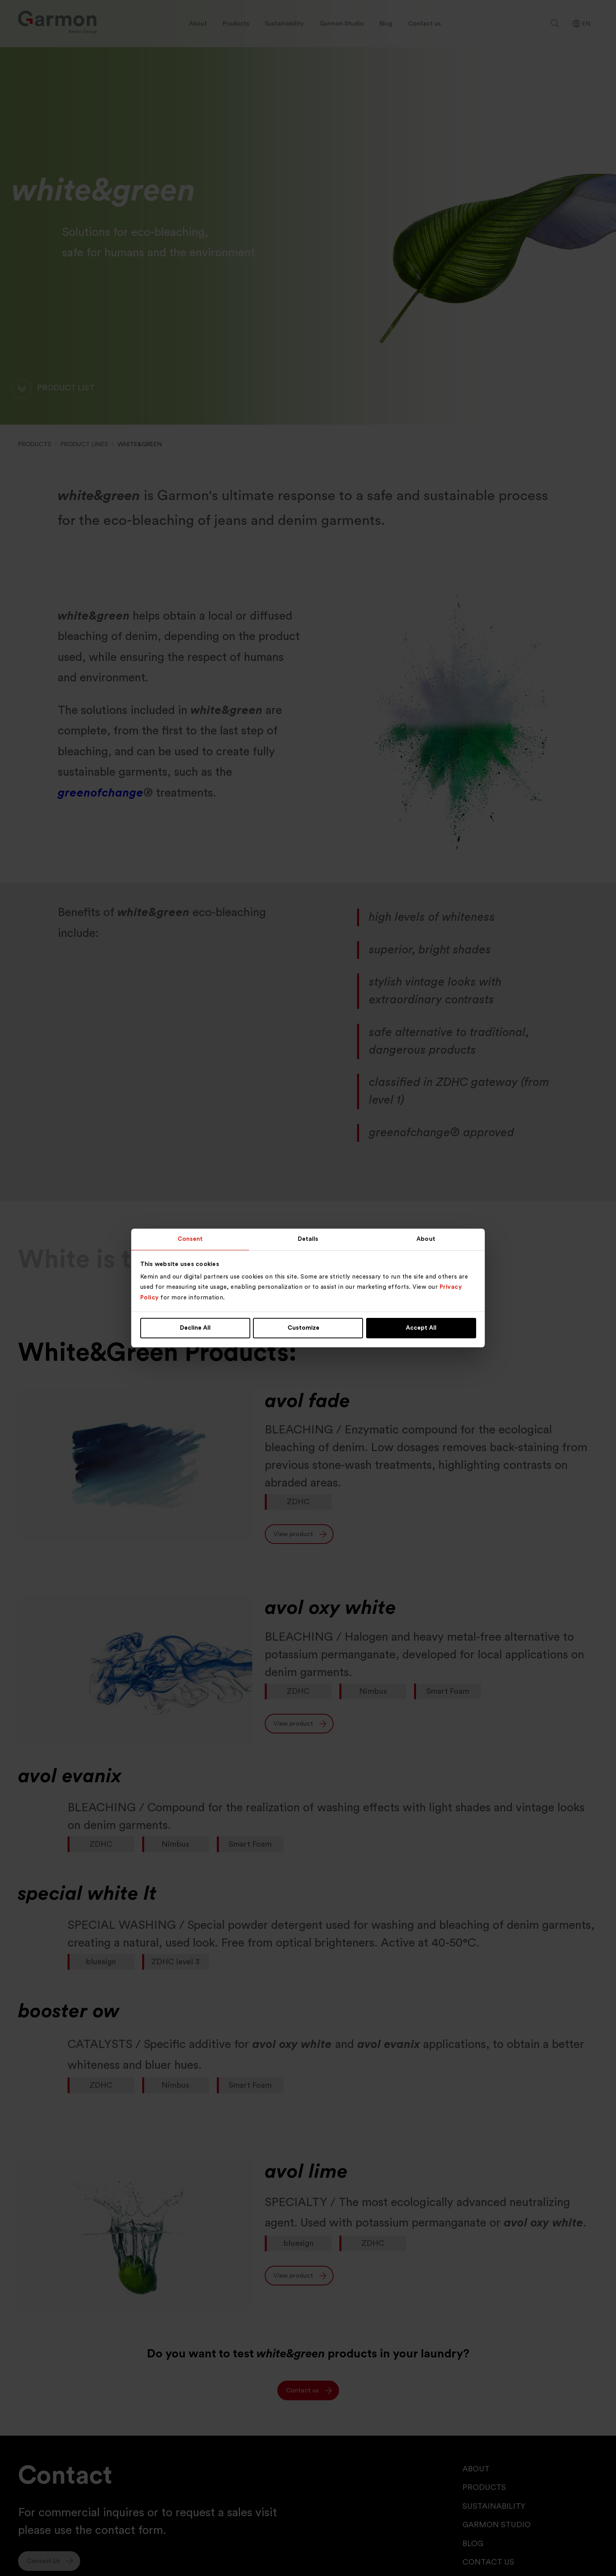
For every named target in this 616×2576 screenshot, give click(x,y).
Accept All (421, 1328)
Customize (308, 1328)
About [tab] (425, 1239)
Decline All (195, 1328)
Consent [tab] (190, 1239)
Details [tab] (308, 1239)
